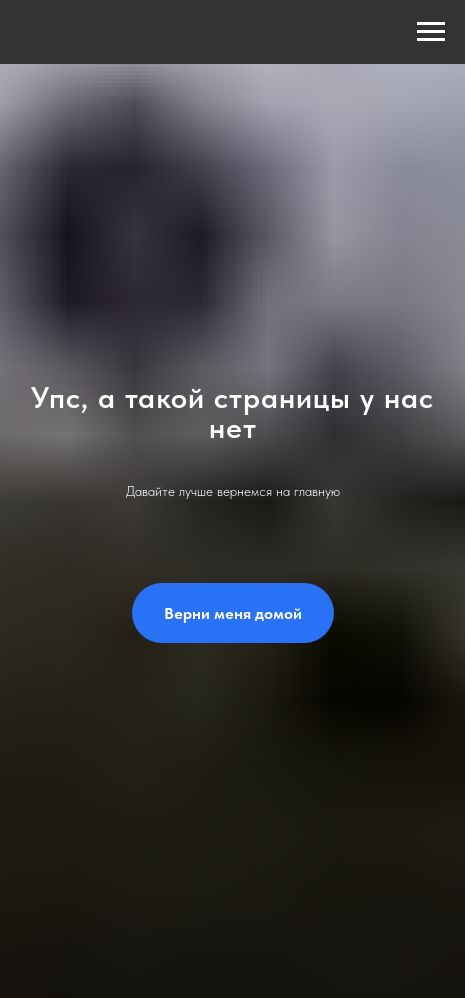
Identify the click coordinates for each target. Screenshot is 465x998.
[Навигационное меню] (431, 32)
